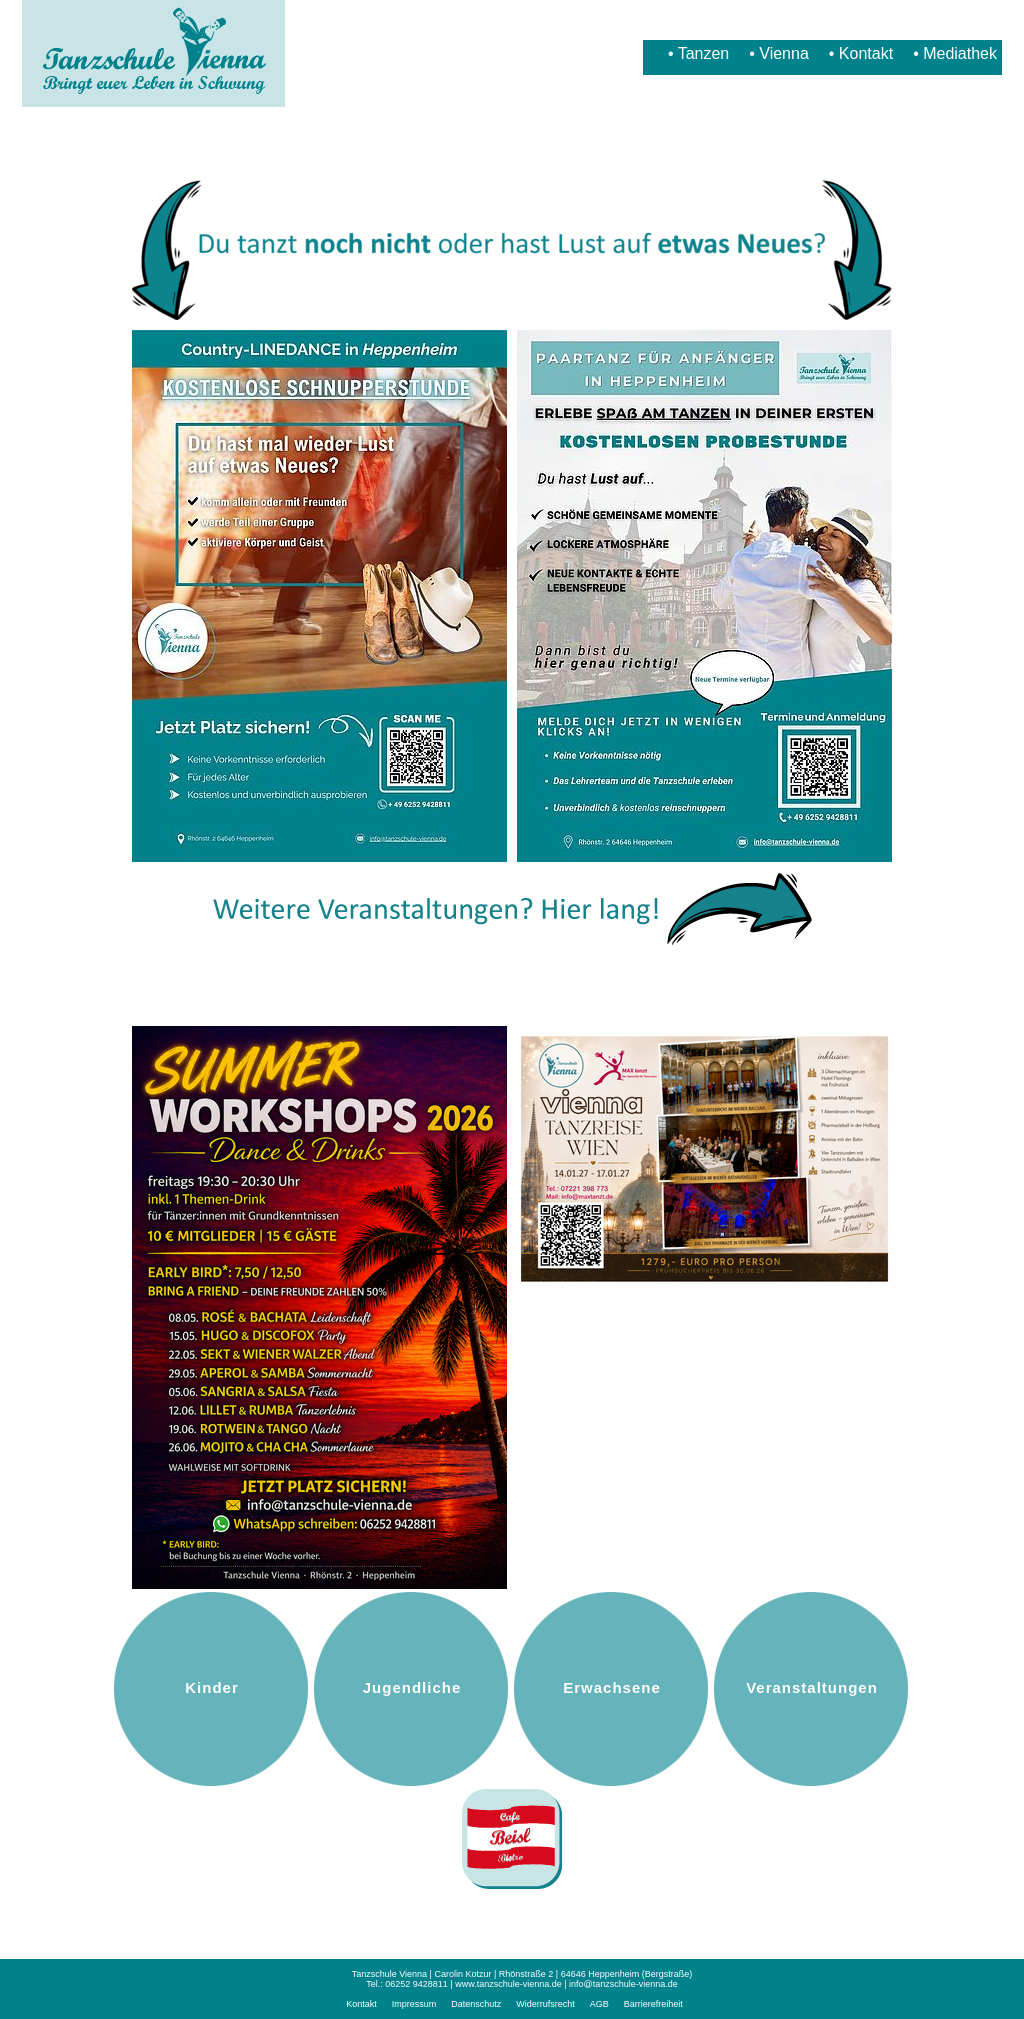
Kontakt (866, 53)
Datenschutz (476, 2004)
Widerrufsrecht (545, 2004)
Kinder (212, 1687)
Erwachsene (612, 1687)
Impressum (414, 2004)
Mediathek (960, 53)
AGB (599, 2004)
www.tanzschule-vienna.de (508, 1984)
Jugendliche (412, 1687)
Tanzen (704, 53)
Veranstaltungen (812, 1687)
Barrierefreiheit (653, 2004)
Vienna (784, 53)
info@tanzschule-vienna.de (623, 1984)
